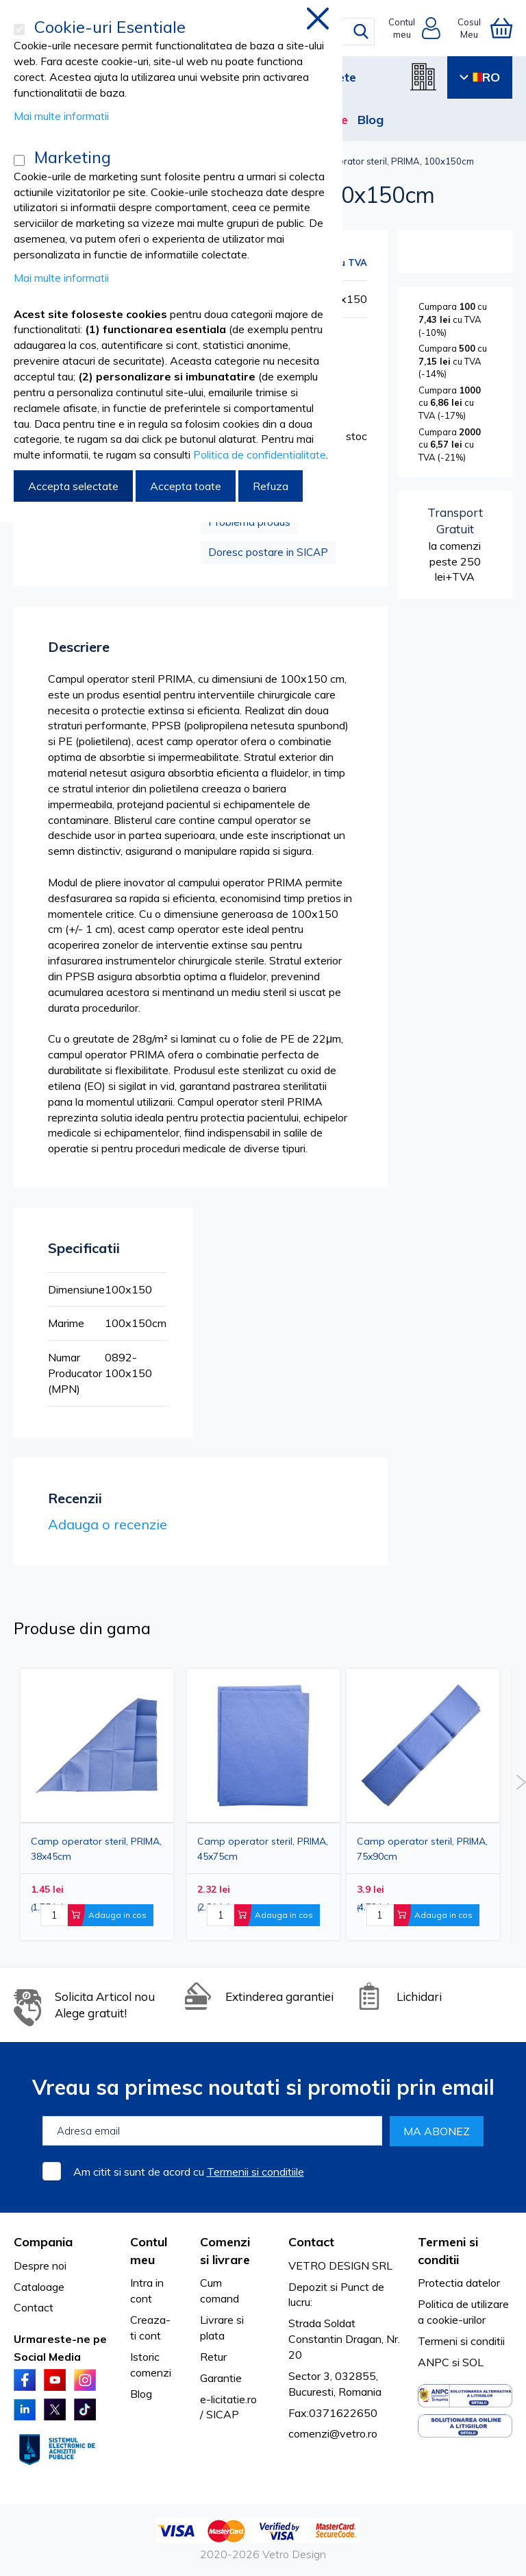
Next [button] (521, 1782)
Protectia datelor (459, 2282)
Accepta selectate (73, 486)
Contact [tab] (311, 2242)
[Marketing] (19, 160)
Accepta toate (185, 486)
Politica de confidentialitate (259, 454)
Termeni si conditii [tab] (448, 2251)
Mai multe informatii (61, 116)
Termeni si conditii (461, 2341)
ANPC (433, 2362)
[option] (423, 1804)
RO (480, 77)
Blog (371, 119)
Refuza (270, 486)
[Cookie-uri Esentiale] (19, 29)
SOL (473, 2362)
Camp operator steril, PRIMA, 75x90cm (422, 1848)
